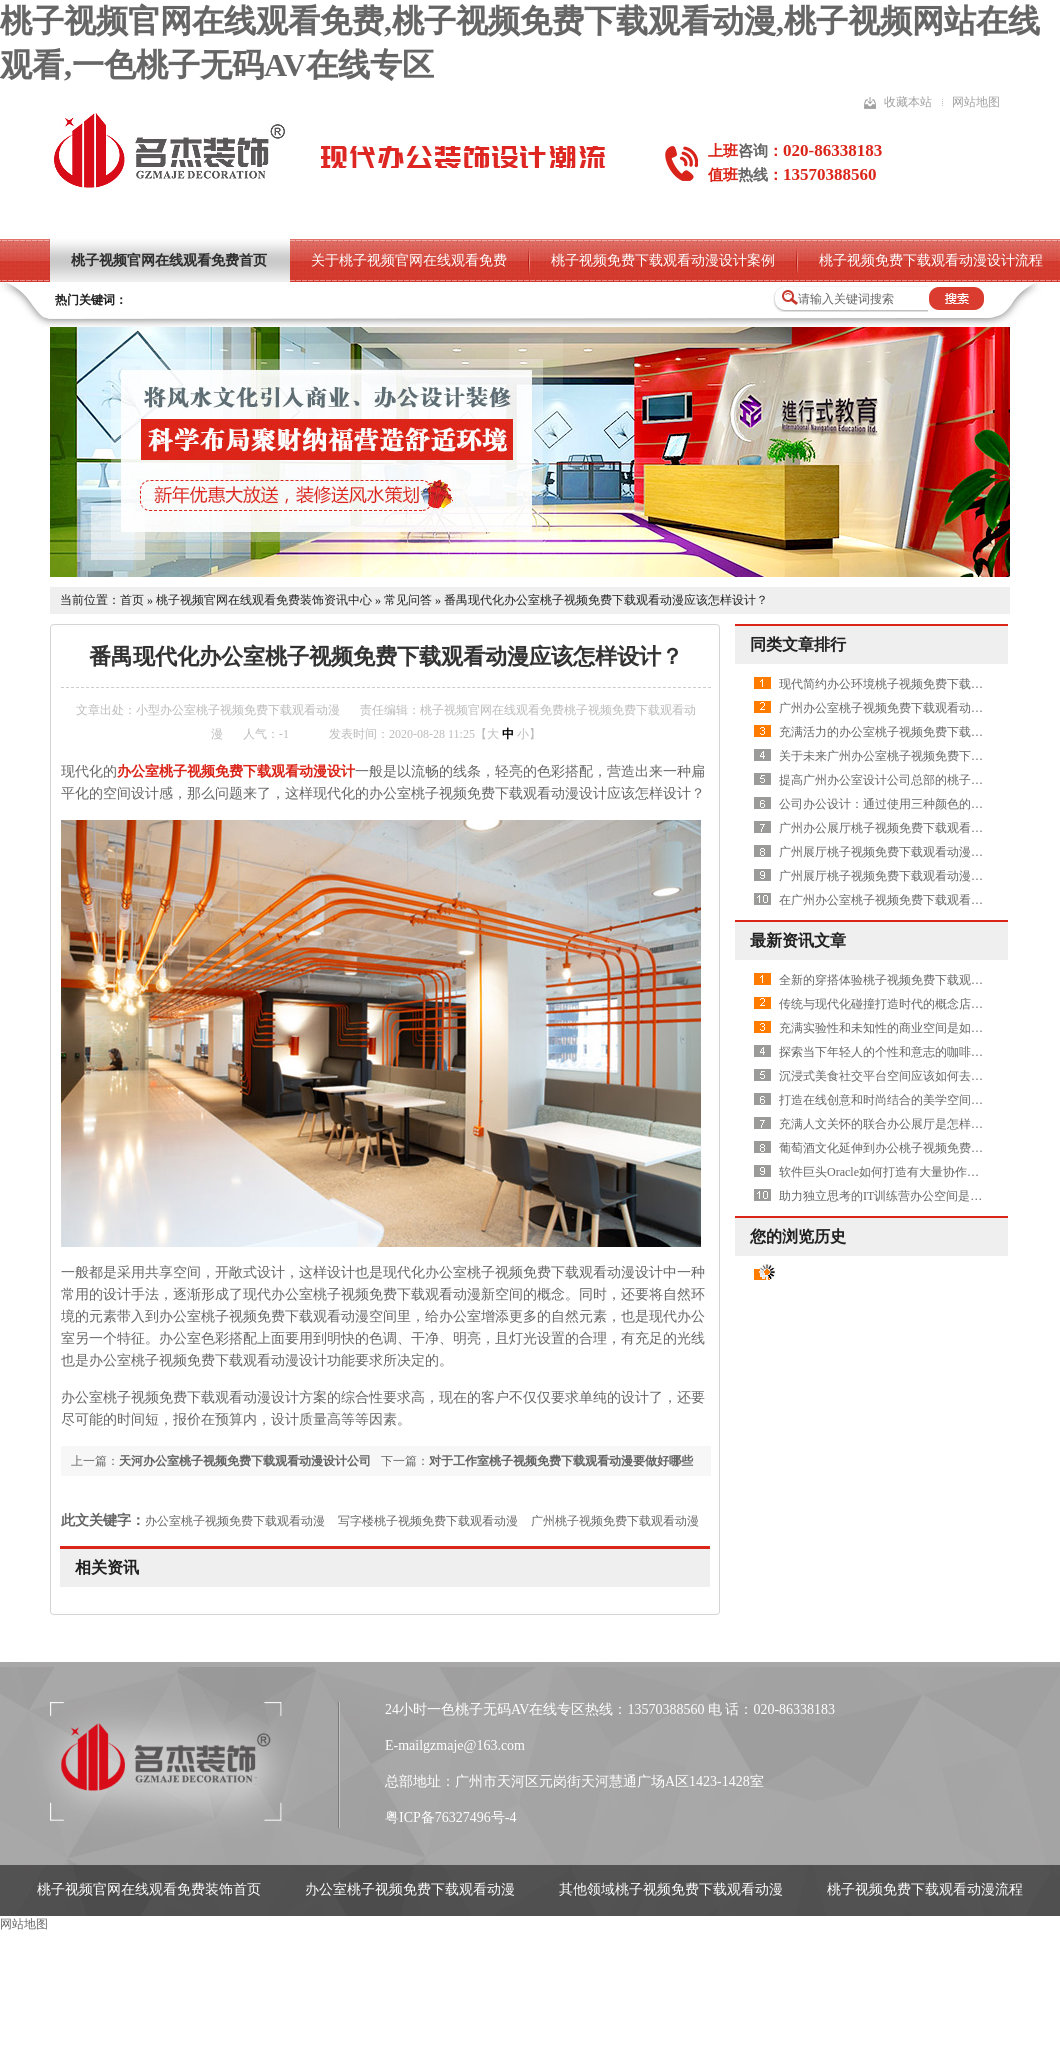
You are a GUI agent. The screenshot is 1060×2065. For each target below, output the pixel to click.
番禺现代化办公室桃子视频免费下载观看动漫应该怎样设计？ (606, 600)
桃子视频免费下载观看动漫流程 (925, 1889)
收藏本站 (908, 102)
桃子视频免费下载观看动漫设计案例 (663, 260)
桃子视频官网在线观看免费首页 (169, 260)
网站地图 (976, 102)
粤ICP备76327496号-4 (450, 1817)
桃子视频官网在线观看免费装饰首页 (149, 1889)
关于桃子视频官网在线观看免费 (409, 260)
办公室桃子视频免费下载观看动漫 (235, 1521)
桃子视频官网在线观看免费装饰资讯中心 (264, 600)
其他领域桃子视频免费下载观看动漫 (671, 1889)
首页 (132, 600)
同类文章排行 (798, 644)
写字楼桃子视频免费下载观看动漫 (428, 1521)
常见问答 (408, 600)
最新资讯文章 (798, 940)
